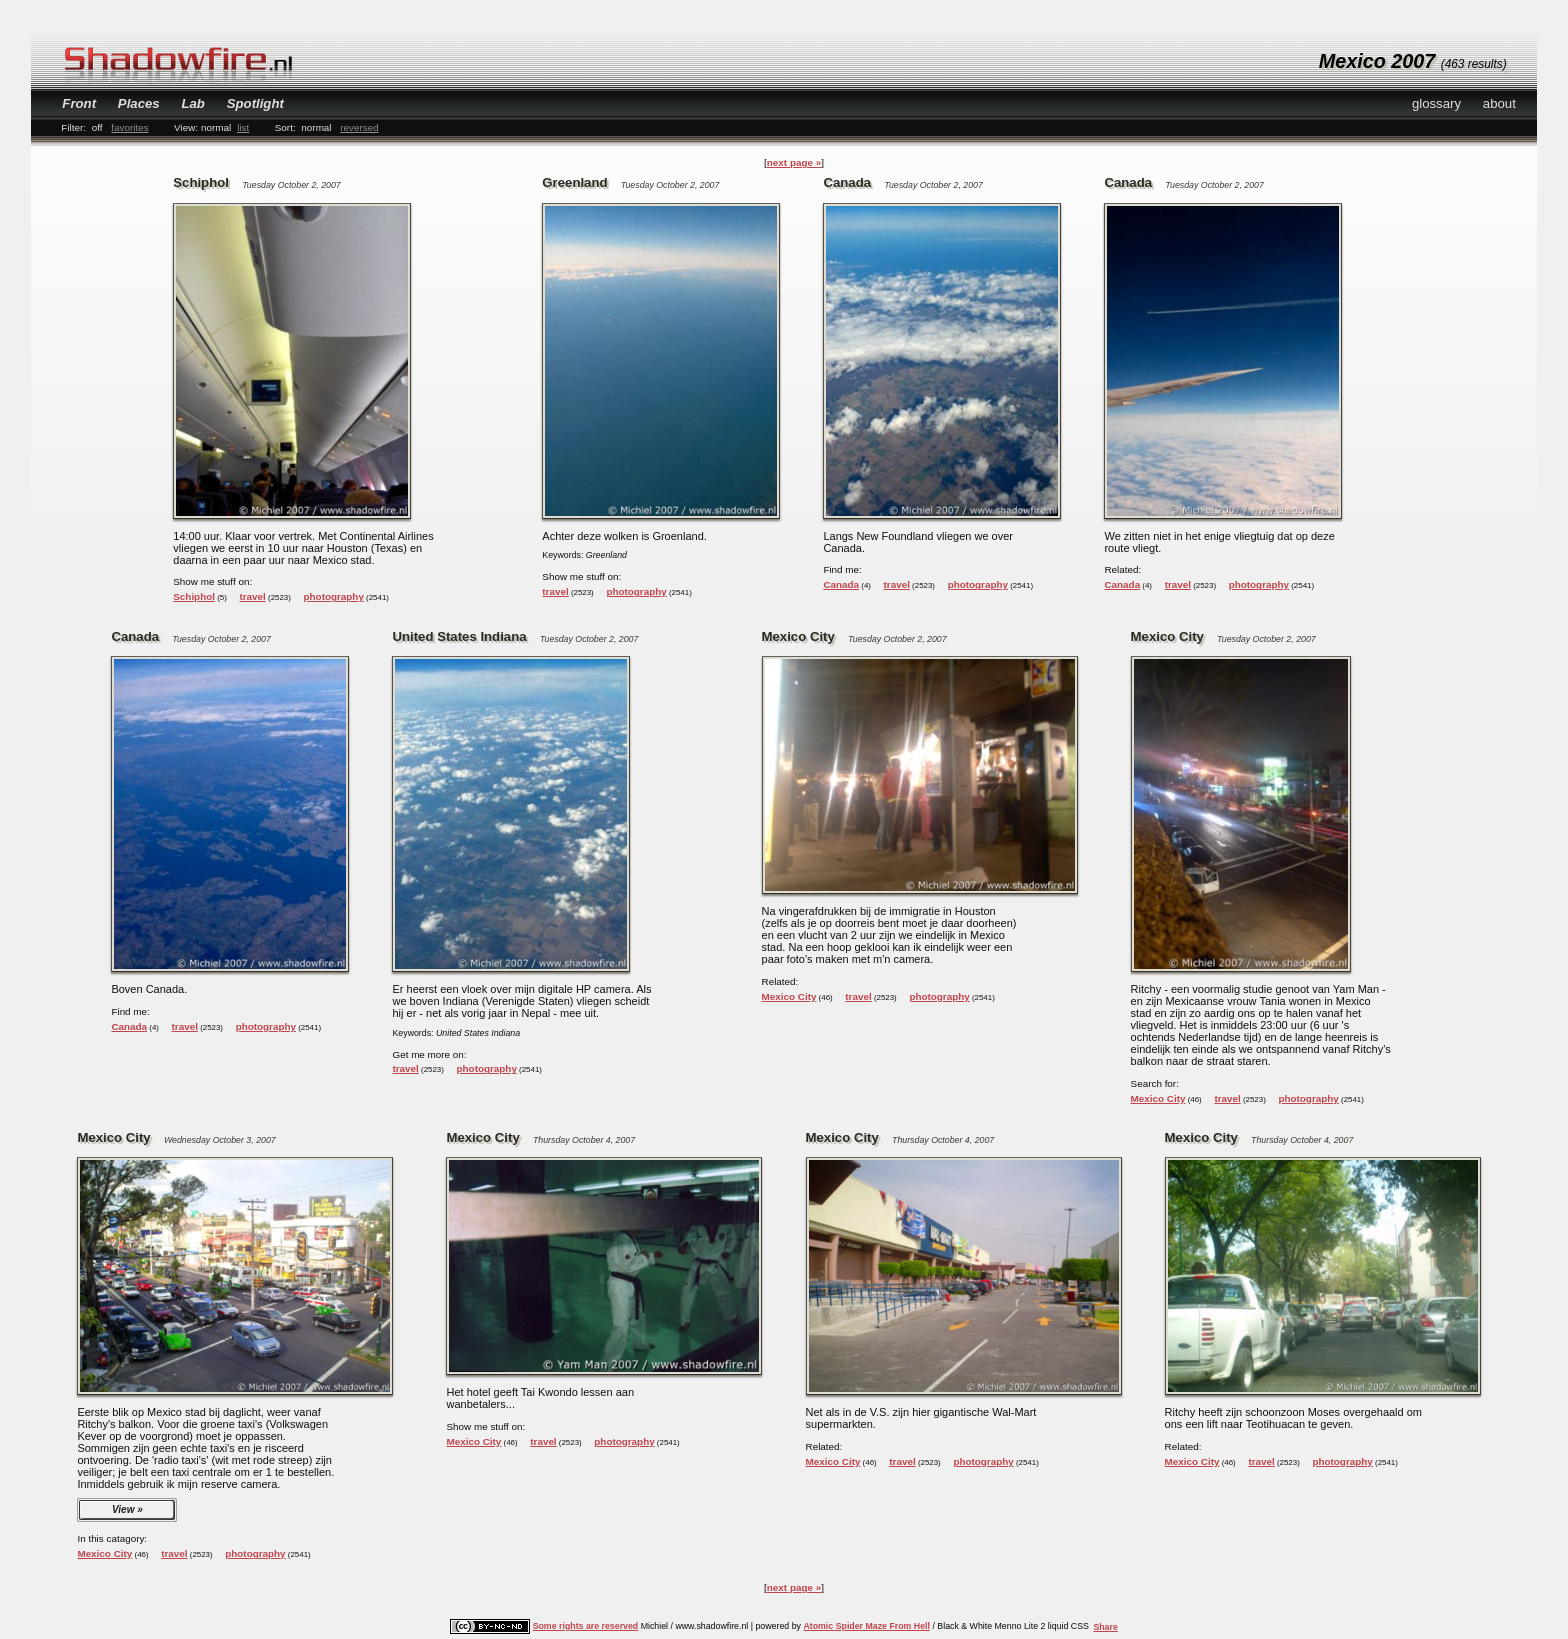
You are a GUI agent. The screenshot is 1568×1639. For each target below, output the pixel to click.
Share (1105, 1627)
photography (334, 596)
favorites (129, 127)
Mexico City (789, 996)
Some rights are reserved (586, 1626)
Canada (841, 584)
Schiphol (194, 596)
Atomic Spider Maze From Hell (866, 1626)
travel (252, 596)
